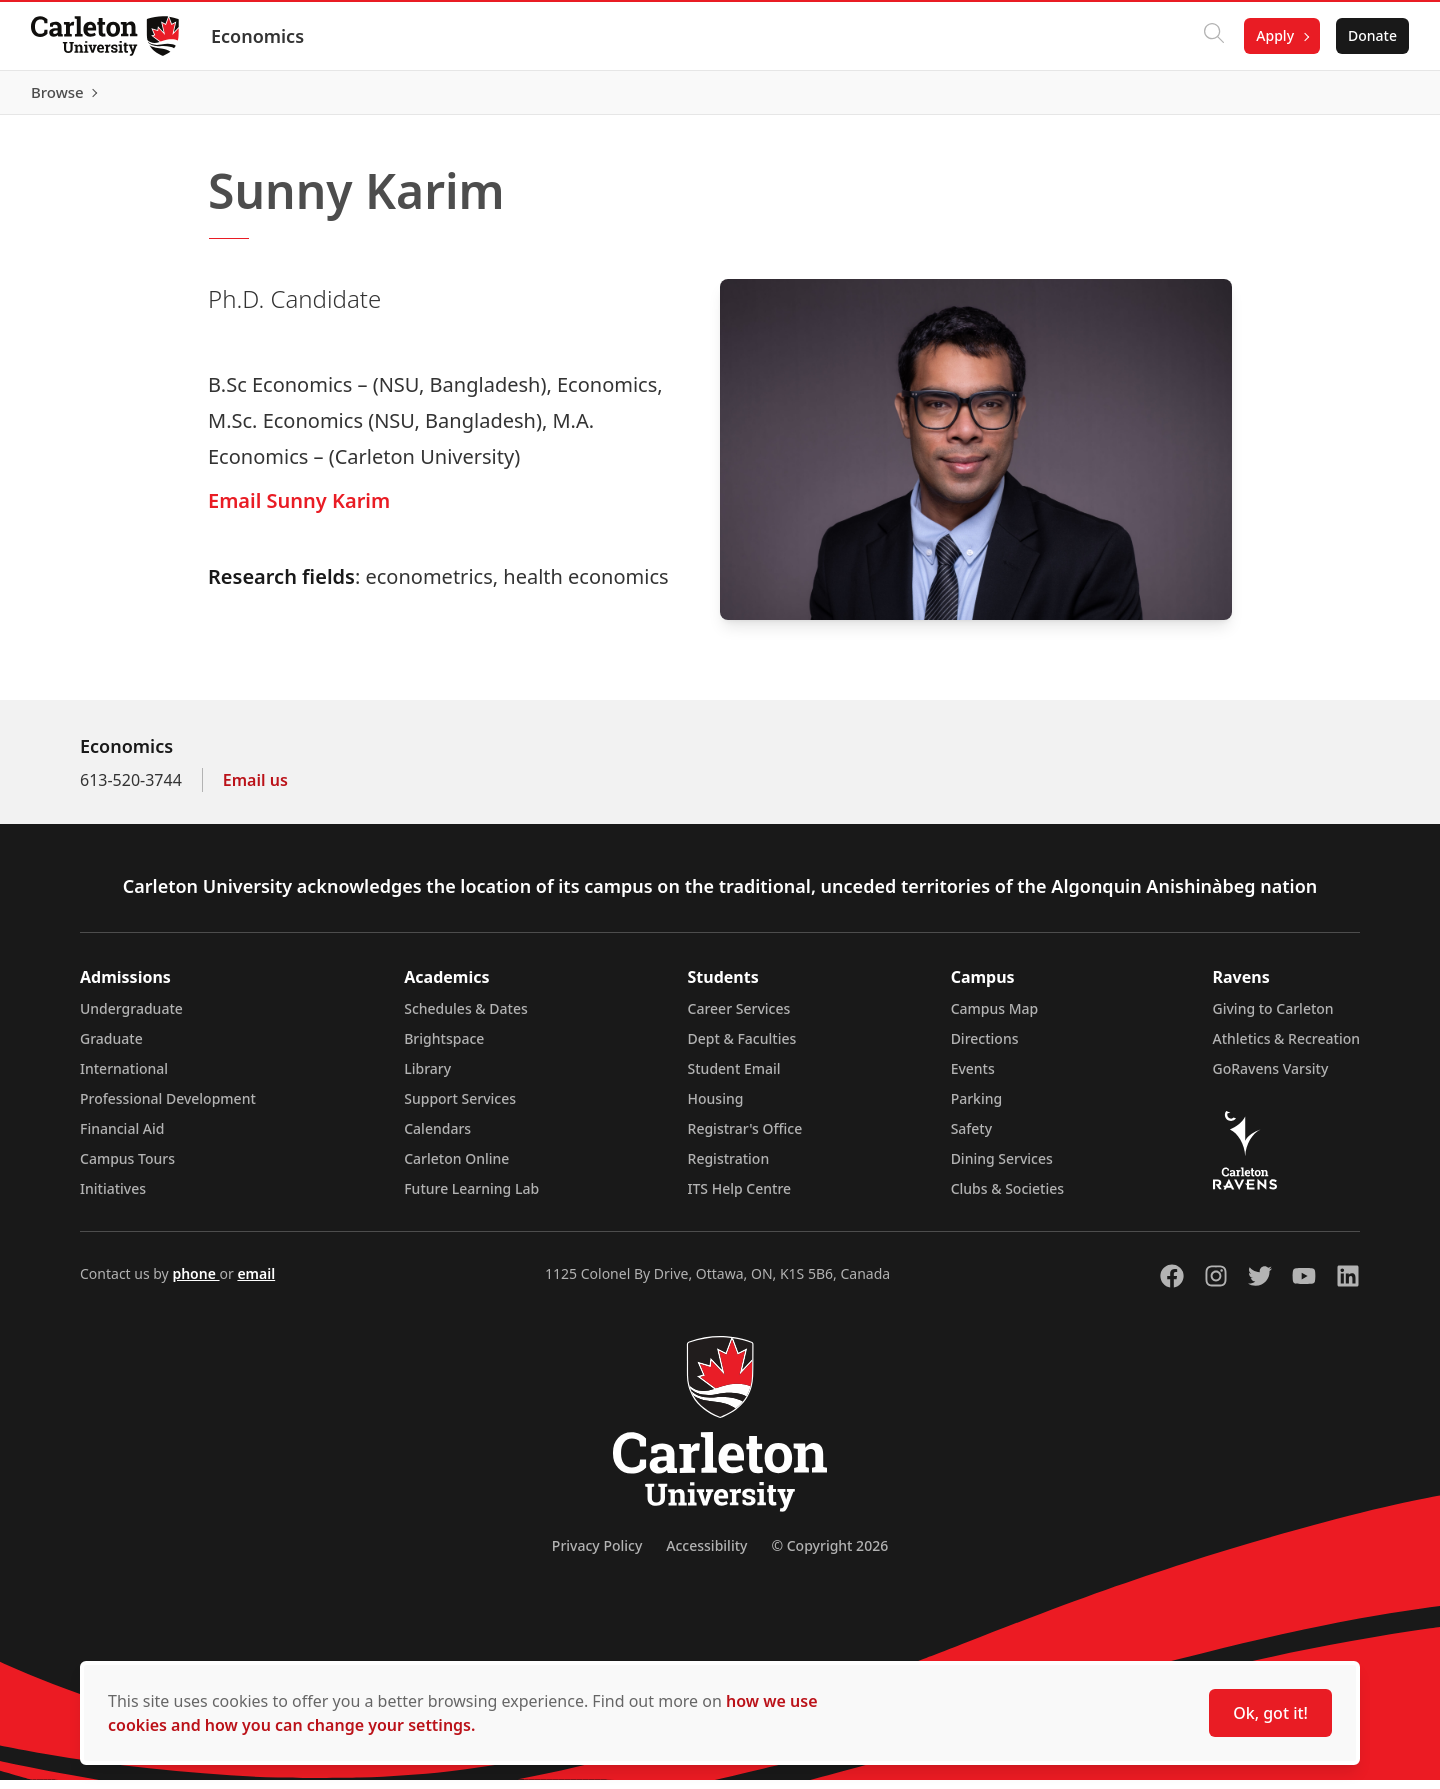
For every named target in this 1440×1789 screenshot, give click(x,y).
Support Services (460, 1107)
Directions (985, 1047)
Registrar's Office (745, 1137)
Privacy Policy (597, 1554)
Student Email (734, 1077)
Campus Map (995, 1017)
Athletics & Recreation (1286, 1047)
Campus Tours (127, 1167)
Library (427, 1077)
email (256, 1282)
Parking (977, 1107)
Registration (729, 1167)
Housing (716, 1107)
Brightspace (444, 1047)
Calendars (437, 1137)
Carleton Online (456, 1167)
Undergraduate (131, 1017)
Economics (258, 36)
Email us (255, 789)
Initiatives (113, 1197)
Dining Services (1002, 1167)
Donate (1371, 35)
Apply (1274, 35)
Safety (972, 1137)
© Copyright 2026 (829, 1554)
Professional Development (168, 1107)
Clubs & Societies (1007, 1197)
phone (195, 1282)
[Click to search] (1213, 36)
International (124, 1077)
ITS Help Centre (740, 1197)
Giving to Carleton (1273, 1017)
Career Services (739, 1017)
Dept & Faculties (742, 1047)
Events (973, 1077)
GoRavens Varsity (1271, 1077)
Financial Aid (122, 1137)
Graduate (111, 1047)
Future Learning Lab (471, 1197)
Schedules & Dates (466, 1017)
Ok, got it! (1270, 1713)
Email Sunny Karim (299, 509)
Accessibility (706, 1554)
